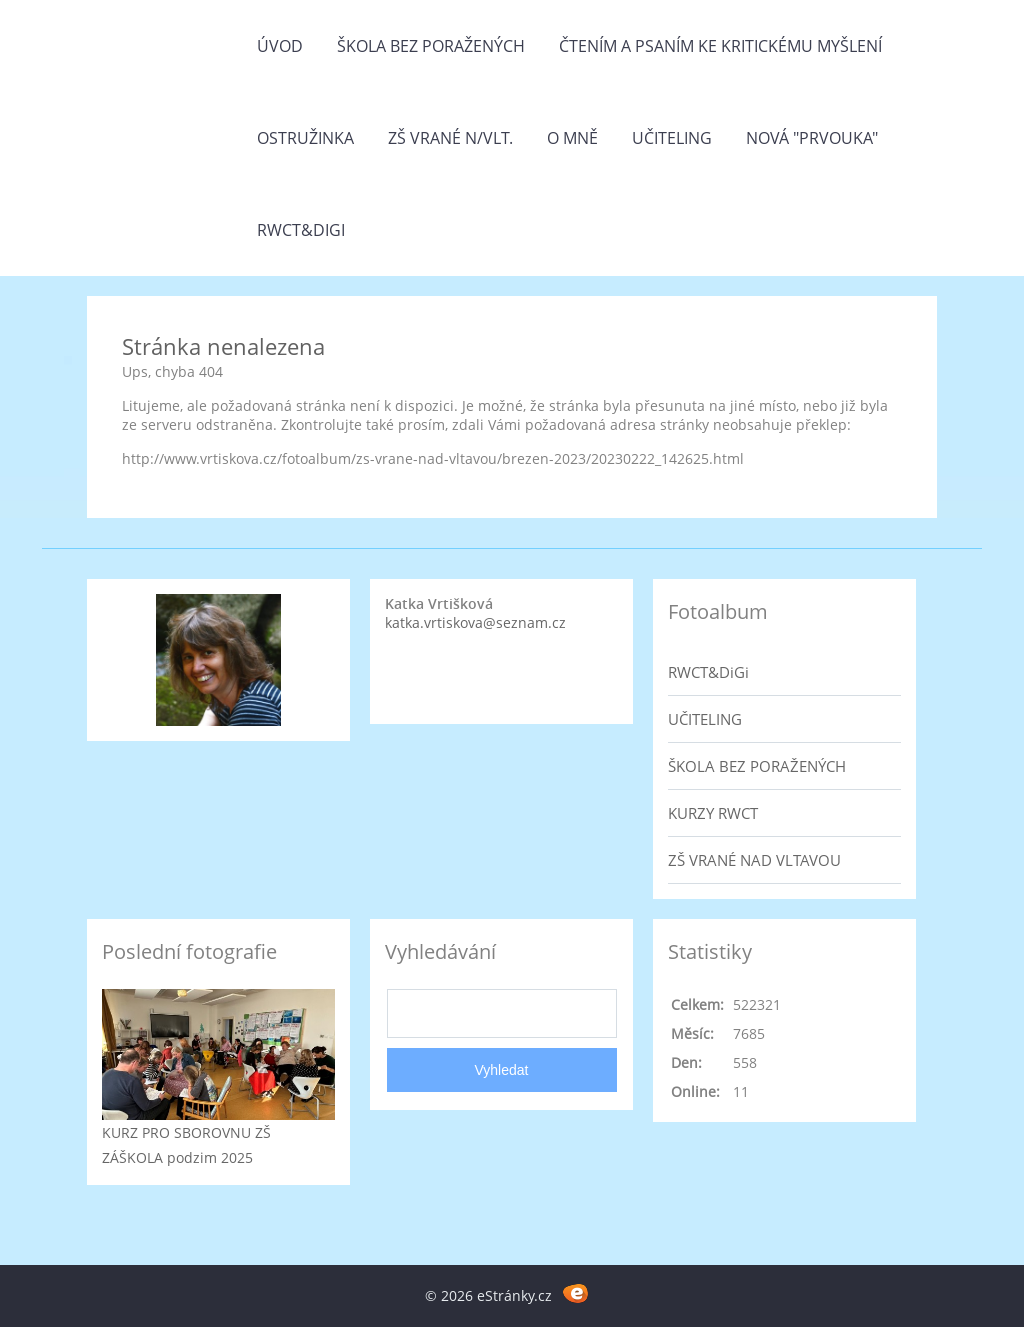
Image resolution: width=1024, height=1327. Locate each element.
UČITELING (705, 719)
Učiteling (672, 138)
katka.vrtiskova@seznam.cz (475, 622)
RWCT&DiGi (301, 230)
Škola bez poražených (431, 46)
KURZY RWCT (713, 813)
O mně (572, 138)
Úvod (280, 46)
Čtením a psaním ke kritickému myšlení (720, 46)
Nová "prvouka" (812, 138)
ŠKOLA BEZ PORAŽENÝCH (757, 766)
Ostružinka (305, 138)
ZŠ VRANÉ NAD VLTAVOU (754, 860)
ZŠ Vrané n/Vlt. (450, 138)
